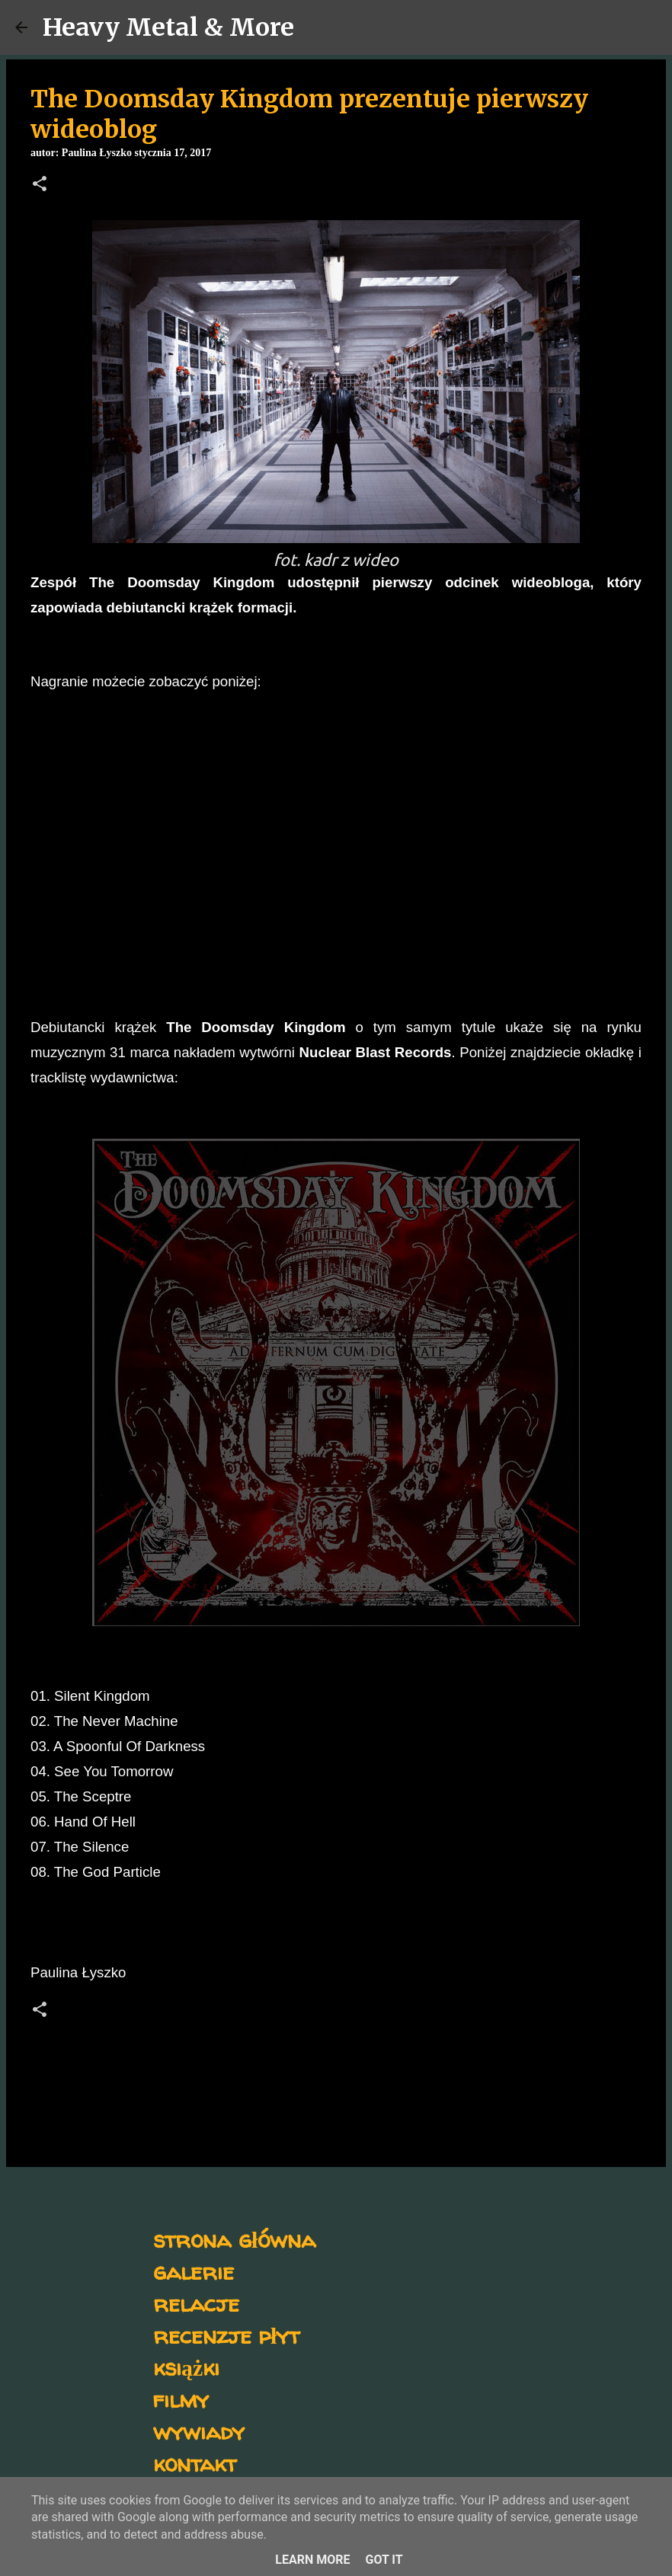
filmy (181, 2399)
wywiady (199, 2431)
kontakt (194, 2463)
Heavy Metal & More (168, 27)
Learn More (312, 2559)
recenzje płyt (226, 2335)
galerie (193, 2271)
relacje (196, 2303)
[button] (39, 185)
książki (186, 2367)
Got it (383, 2559)
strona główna (234, 2239)
